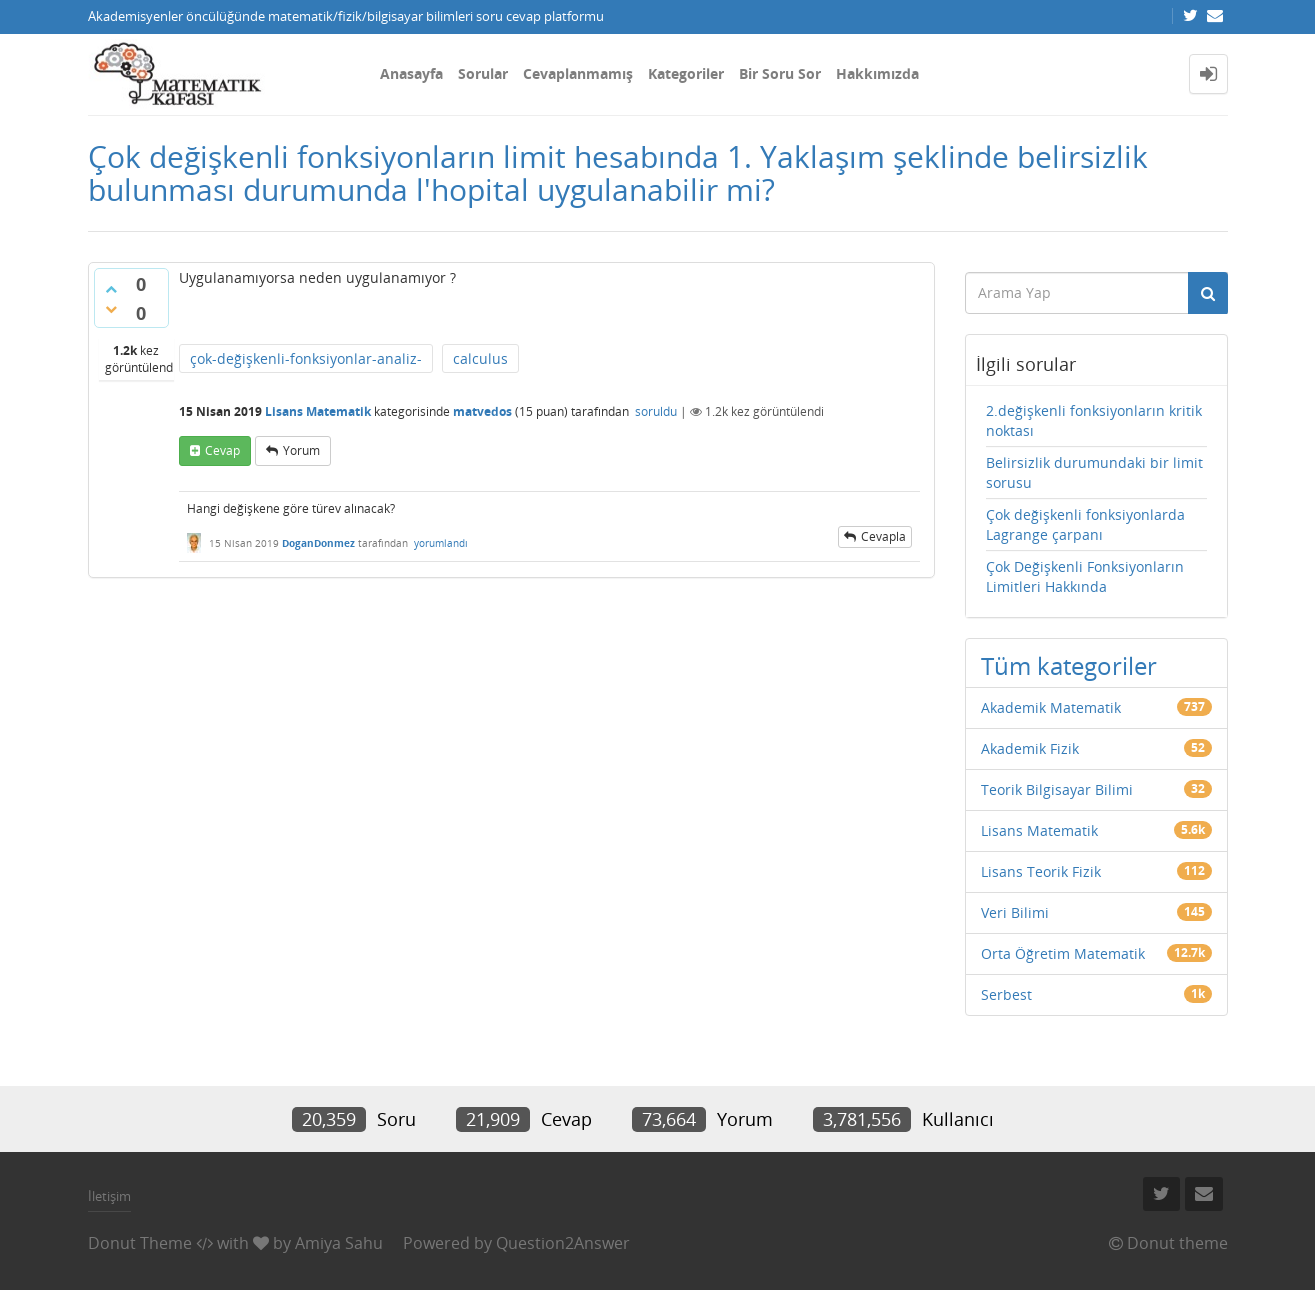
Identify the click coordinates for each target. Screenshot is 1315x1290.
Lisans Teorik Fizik (1041, 871)
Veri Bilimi (1015, 912)
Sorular (483, 73)
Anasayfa (411, 73)
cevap (222, 450)
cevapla (883, 536)
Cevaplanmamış (578, 73)
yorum (301, 450)
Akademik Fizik (1030, 748)
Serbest (1006, 994)
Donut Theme (140, 1243)
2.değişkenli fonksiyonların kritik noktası (1094, 420)
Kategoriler (686, 73)
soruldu (656, 411)
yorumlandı (441, 543)
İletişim (109, 1196)
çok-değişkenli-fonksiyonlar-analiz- (306, 358)
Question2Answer (563, 1243)
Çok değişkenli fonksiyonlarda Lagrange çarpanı (1085, 524)
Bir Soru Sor (780, 73)
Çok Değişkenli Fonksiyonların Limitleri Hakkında (1085, 576)
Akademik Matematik (1051, 707)
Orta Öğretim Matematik (1063, 953)
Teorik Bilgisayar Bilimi (1057, 789)
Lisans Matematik (318, 411)
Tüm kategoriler (1069, 665)
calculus (480, 358)
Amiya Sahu (339, 1243)
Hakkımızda (877, 73)
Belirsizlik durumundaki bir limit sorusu (1094, 472)
